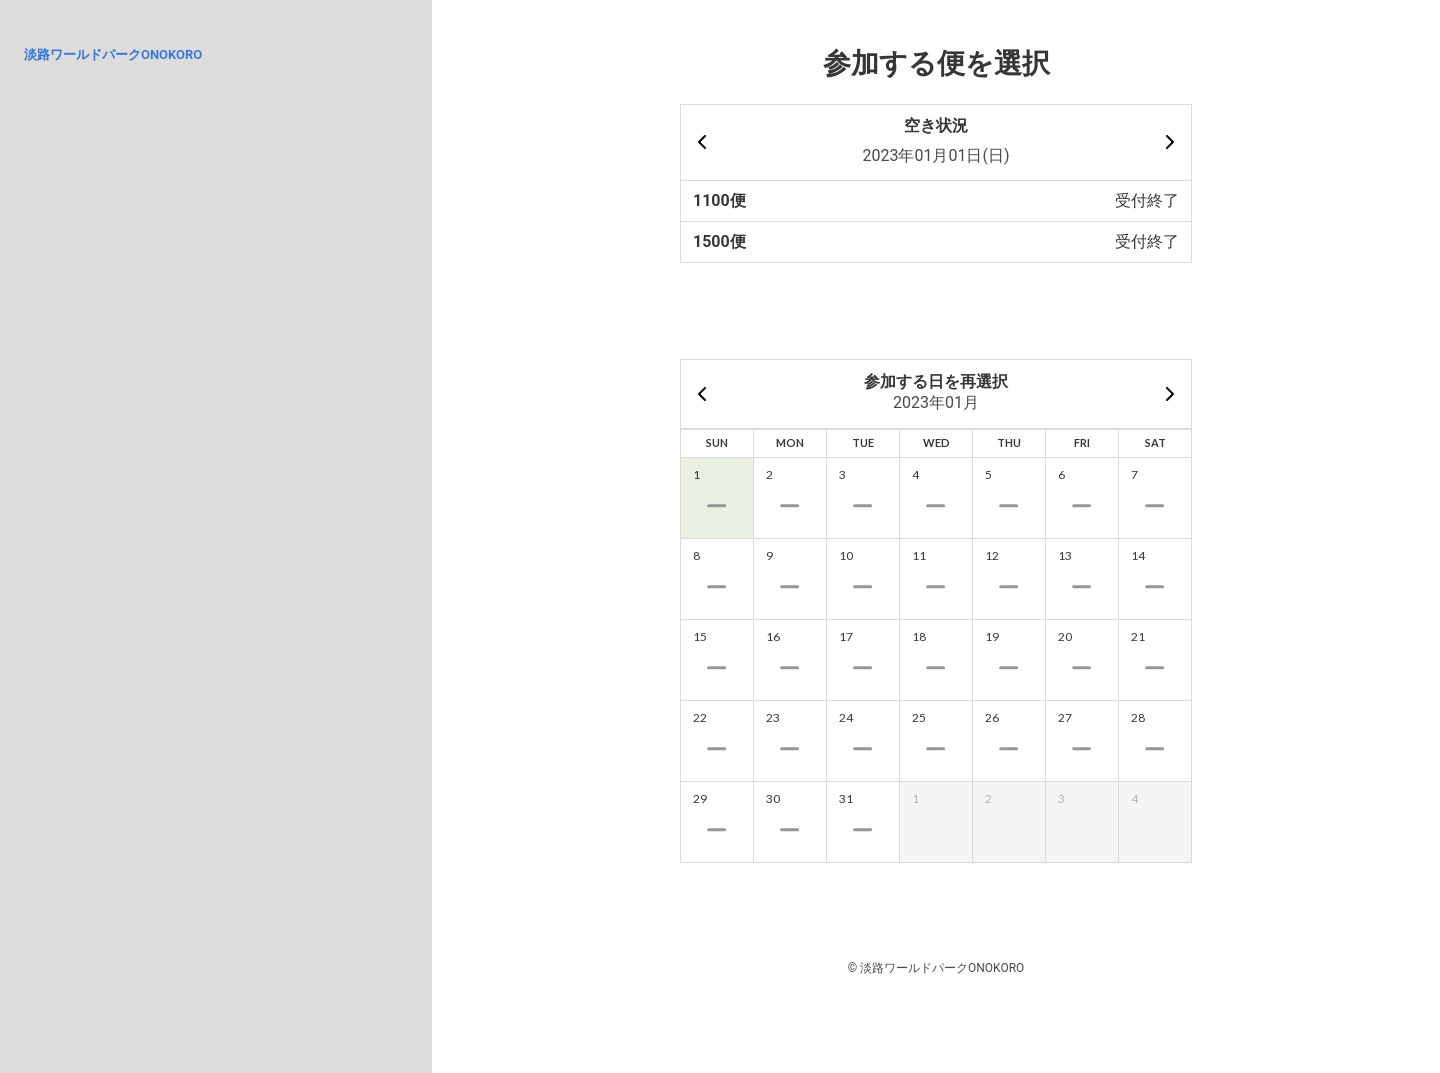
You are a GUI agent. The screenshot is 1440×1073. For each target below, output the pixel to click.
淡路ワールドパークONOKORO (113, 54)
